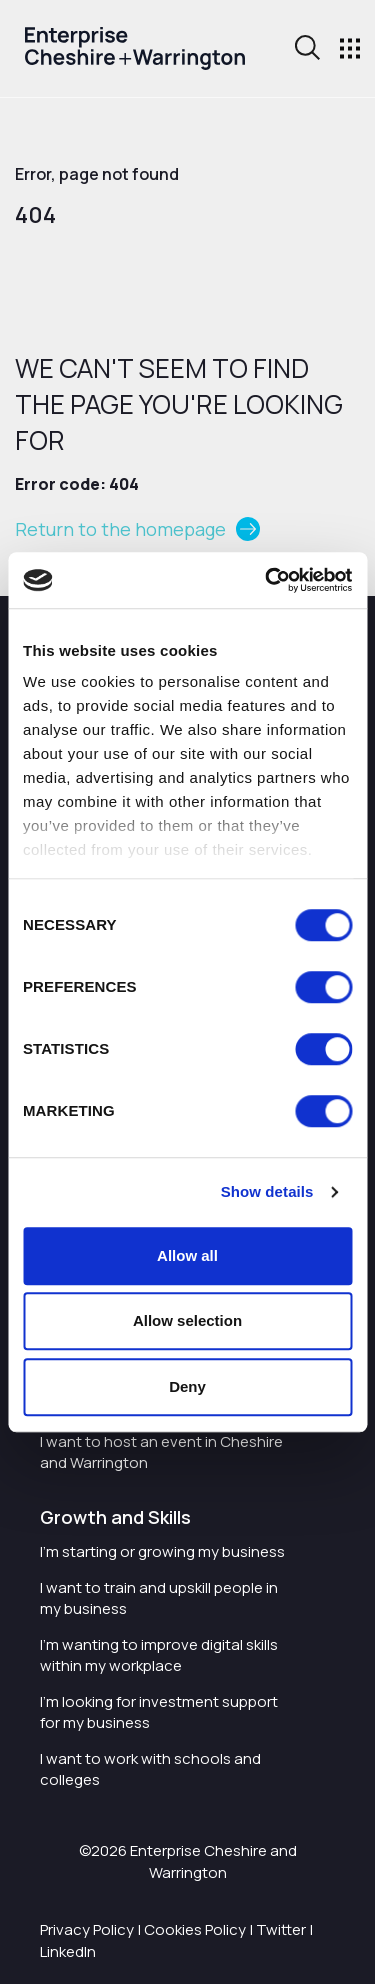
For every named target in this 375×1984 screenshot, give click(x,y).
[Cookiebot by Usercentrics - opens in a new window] (267, 580)
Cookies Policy (195, 1929)
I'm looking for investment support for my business (159, 1712)
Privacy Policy (87, 1929)
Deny (187, 1386)
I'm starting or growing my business (162, 1551)
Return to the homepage (120, 529)
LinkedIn (68, 1951)
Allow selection (187, 1320)
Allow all (187, 1255)
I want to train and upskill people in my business (159, 1598)
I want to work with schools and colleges (150, 1769)
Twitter (281, 1929)
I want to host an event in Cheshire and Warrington (161, 1452)
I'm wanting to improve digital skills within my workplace (159, 1655)
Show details (267, 1191)
